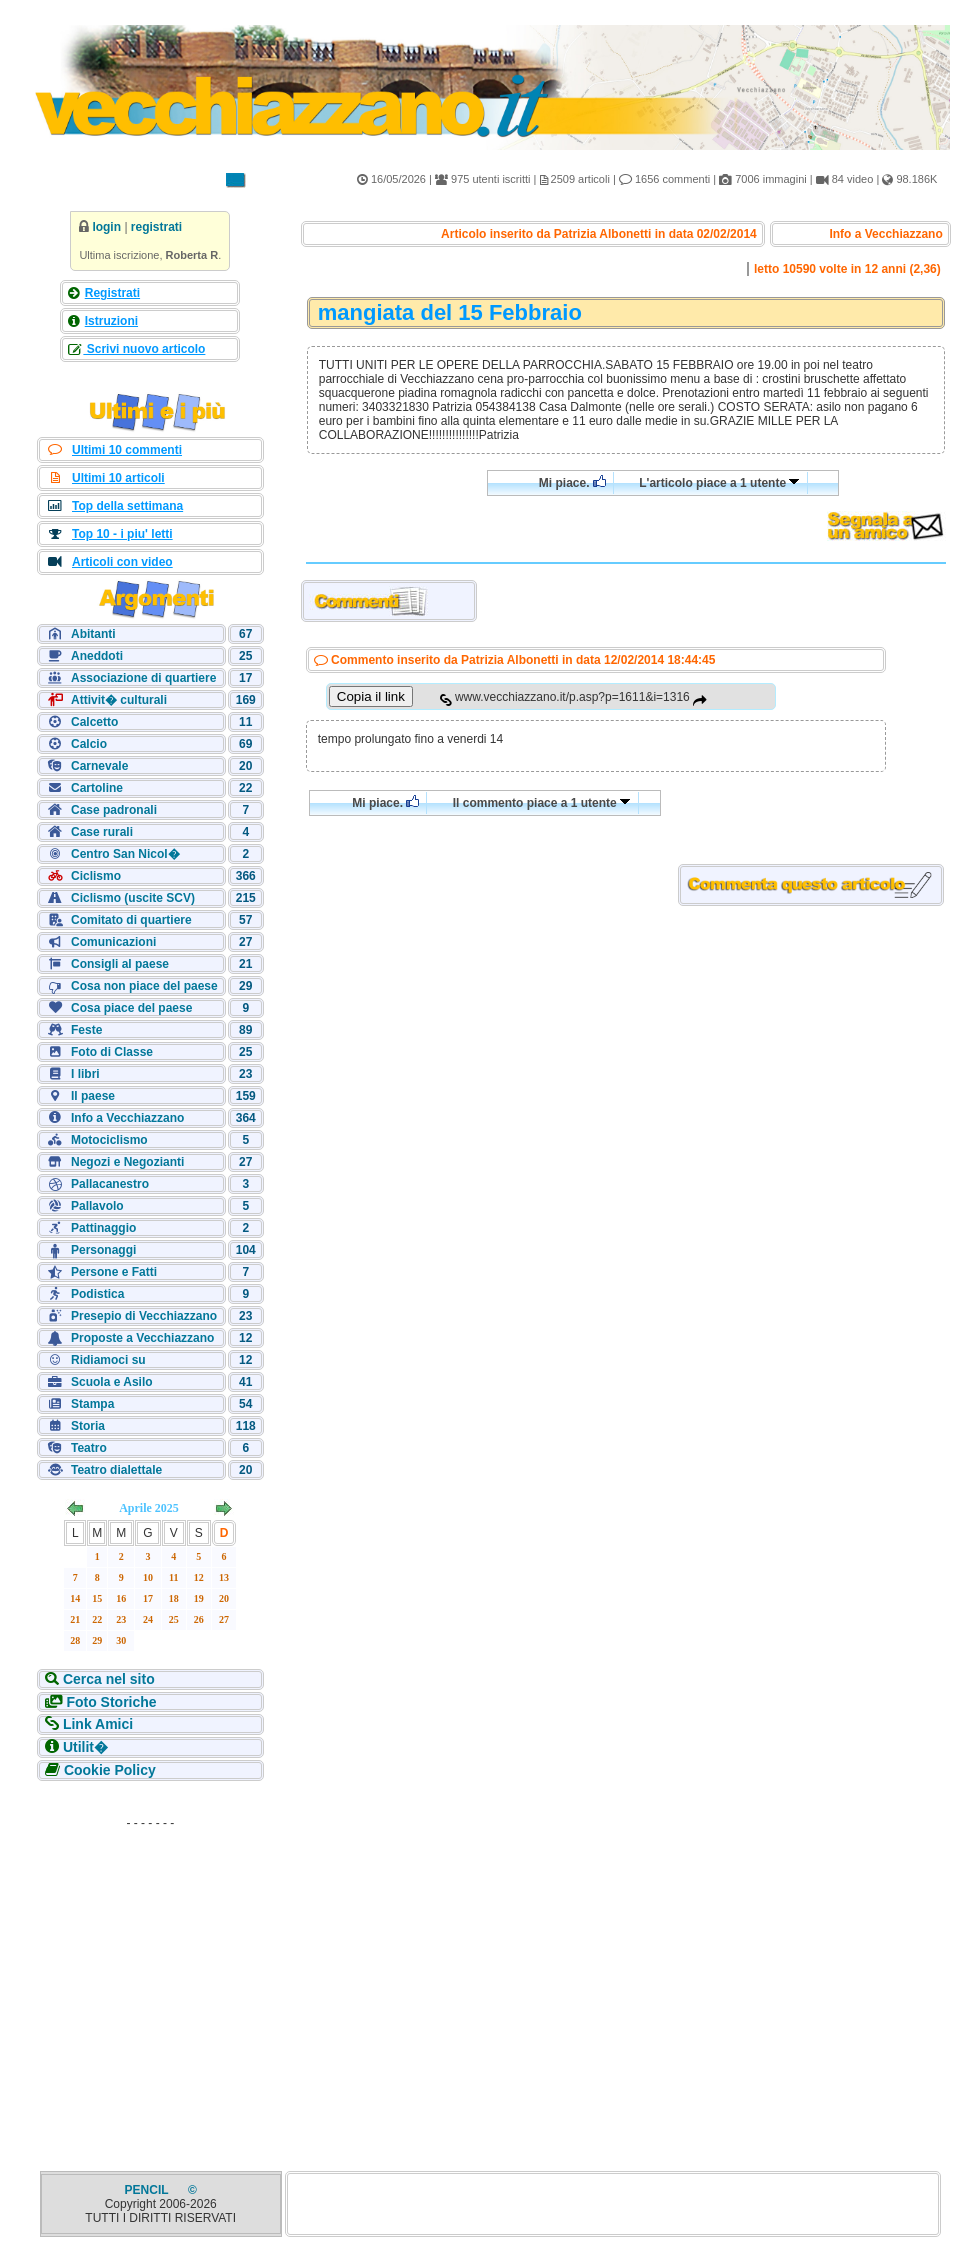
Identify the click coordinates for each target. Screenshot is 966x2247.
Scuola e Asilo (112, 1382)
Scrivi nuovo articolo (144, 349)
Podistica (97, 1294)
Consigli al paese (120, 964)
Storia (88, 1426)
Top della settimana (127, 506)
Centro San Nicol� (125, 854)
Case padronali (114, 810)
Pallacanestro (110, 1184)
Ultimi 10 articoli (118, 478)
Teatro (89, 1448)
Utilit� (85, 1747)
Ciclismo (96, 876)
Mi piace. (572, 482)
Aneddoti (97, 656)
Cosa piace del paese (131, 1008)
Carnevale (99, 766)
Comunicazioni (113, 942)
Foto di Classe (112, 1052)
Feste (86, 1030)
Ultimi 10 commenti (127, 450)
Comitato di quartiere (131, 920)
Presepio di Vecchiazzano (144, 1316)
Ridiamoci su (108, 1360)
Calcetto (94, 722)
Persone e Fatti (114, 1272)
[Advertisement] (150, 1962)
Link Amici (98, 1724)
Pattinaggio (103, 1228)
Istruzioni (111, 321)
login (106, 227)
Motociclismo (109, 1140)
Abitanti (93, 634)
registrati (156, 227)
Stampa (92, 1404)
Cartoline (97, 788)
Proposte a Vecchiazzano (142, 1338)
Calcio (89, 744)
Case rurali (102, 832)
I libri (85, 1074)
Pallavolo (97, 1206)
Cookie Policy (110, 1770)
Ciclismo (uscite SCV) (133, 898)
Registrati (112, 293)
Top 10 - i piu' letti (122, 534)
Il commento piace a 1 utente (542, 803)
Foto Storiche (111, 1702)
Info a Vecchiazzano (127, 1118)
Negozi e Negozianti (127, 1162)
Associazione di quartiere (143, 678)
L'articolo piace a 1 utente (719, 483)
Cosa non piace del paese (144, 986)
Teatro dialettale (116, 1470)
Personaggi (103, 1250)
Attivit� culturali (119, 700)
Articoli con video (122, 562)
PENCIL (148, 2190)
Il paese (93, 1096)
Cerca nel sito (109, 1679)
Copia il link (371, 696)
